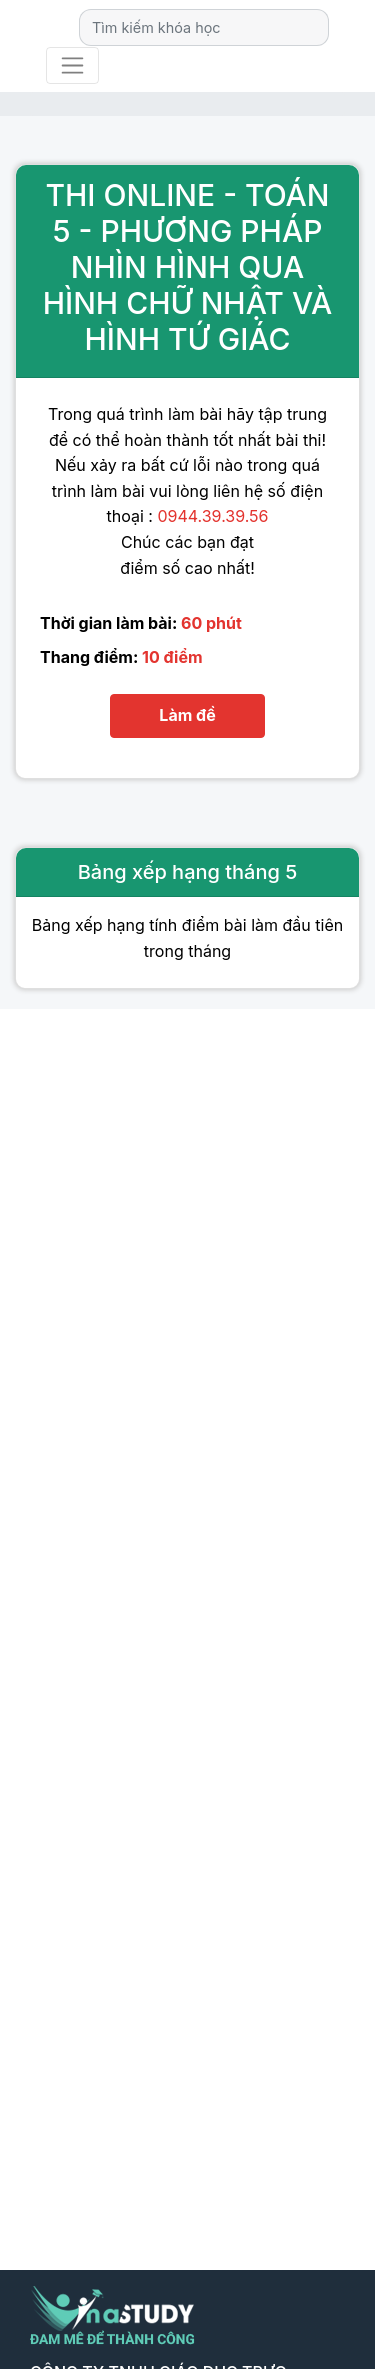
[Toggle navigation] (72, 65)
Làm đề (187, 715)
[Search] (204, 27)
